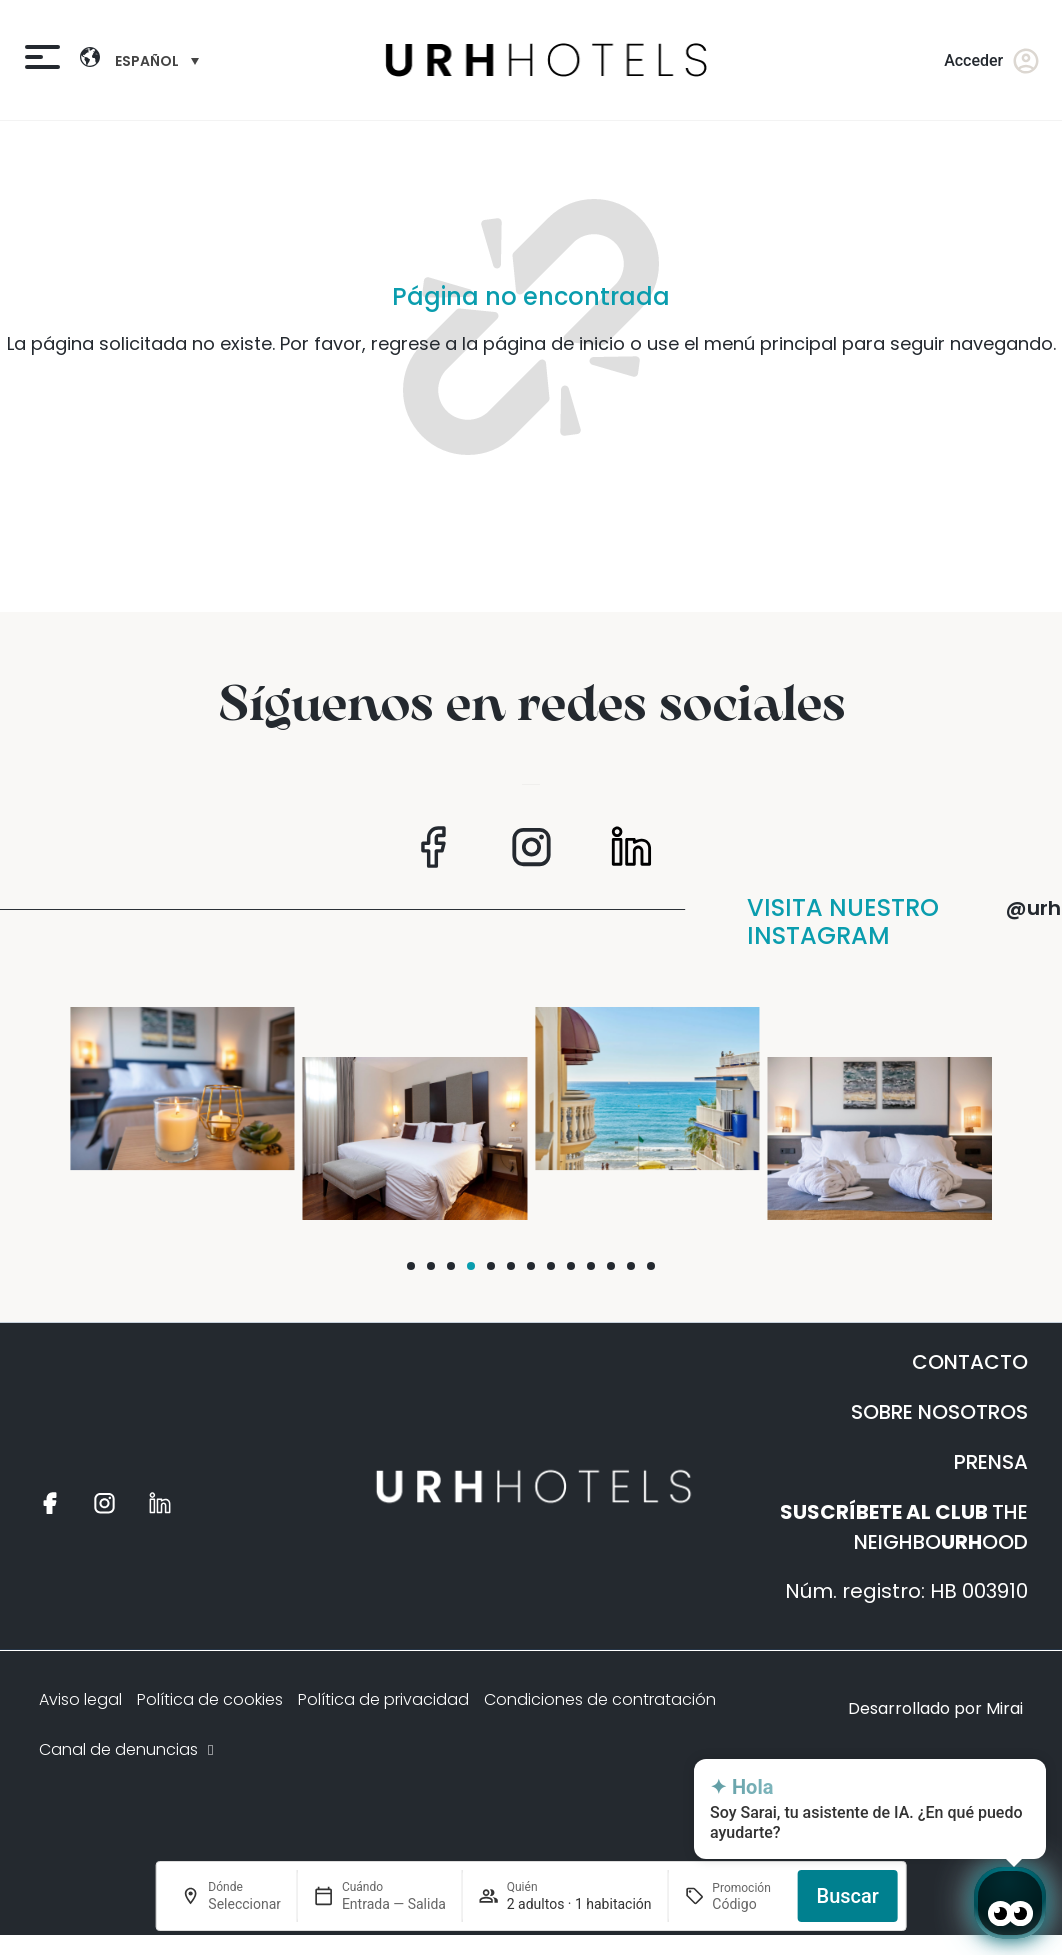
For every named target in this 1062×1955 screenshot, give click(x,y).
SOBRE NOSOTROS (939, 1412)
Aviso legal (80, 1699)
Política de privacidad (383, 1699)
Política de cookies (210, 1699)
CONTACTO (970, 1362)
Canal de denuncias (128, 1749)
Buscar (848, 1896)
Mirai (1004, 1708)
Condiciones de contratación (600, 1699)
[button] (411, 1266)
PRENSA (991, 1462)
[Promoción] (747, 1904)
